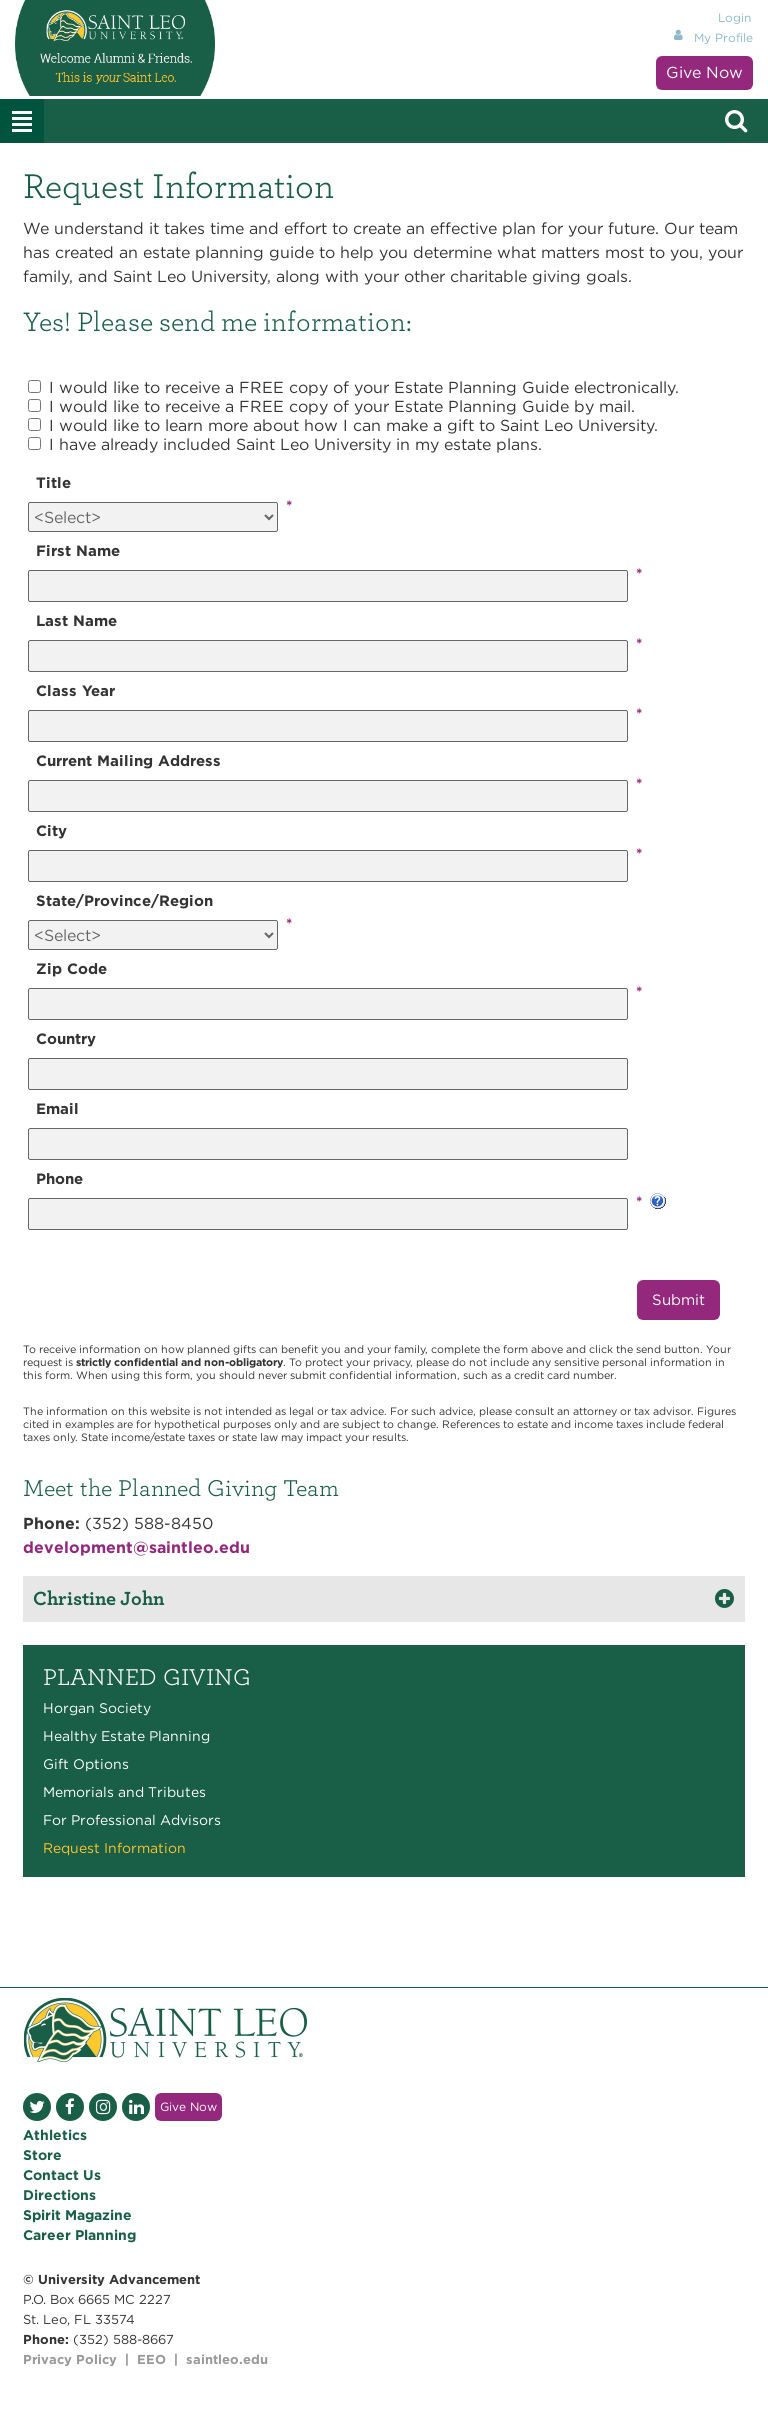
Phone (59, 1179)
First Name (78, 551)
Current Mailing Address (128, 761)
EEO (151, 2359)
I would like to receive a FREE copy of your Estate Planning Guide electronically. (364, 387)
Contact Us (62, 2175)
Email (57, 1109)
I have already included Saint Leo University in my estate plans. (295, 444)
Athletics (55, 2135)
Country (66, 1039)
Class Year (75, 691)
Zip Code (71, 969)
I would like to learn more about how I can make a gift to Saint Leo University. (353, 425)
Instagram (103, 2107)
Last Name (76, 621)
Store (42, 2155)
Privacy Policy (70, 2359)
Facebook (70, 2107)
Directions (59, 2195)
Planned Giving (147, 1677)
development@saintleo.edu (136, 1547)
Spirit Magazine (77, 2215)
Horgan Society (97, 1708)
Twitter (37, 2107)
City (51, 831)
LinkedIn (136, 2107)
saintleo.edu (227, 2359)
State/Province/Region (124, 901)
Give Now (704, 72)
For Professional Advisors (132, 1820)
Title (53, 483)
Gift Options (86, 1764)
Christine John (98, 1598)
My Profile (723, 37)
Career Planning (79, 2235)
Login (734, 17)
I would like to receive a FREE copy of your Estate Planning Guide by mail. (342, 406)
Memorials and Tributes (124, 1792)
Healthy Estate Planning (126, 1736)
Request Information (114, 1848)
